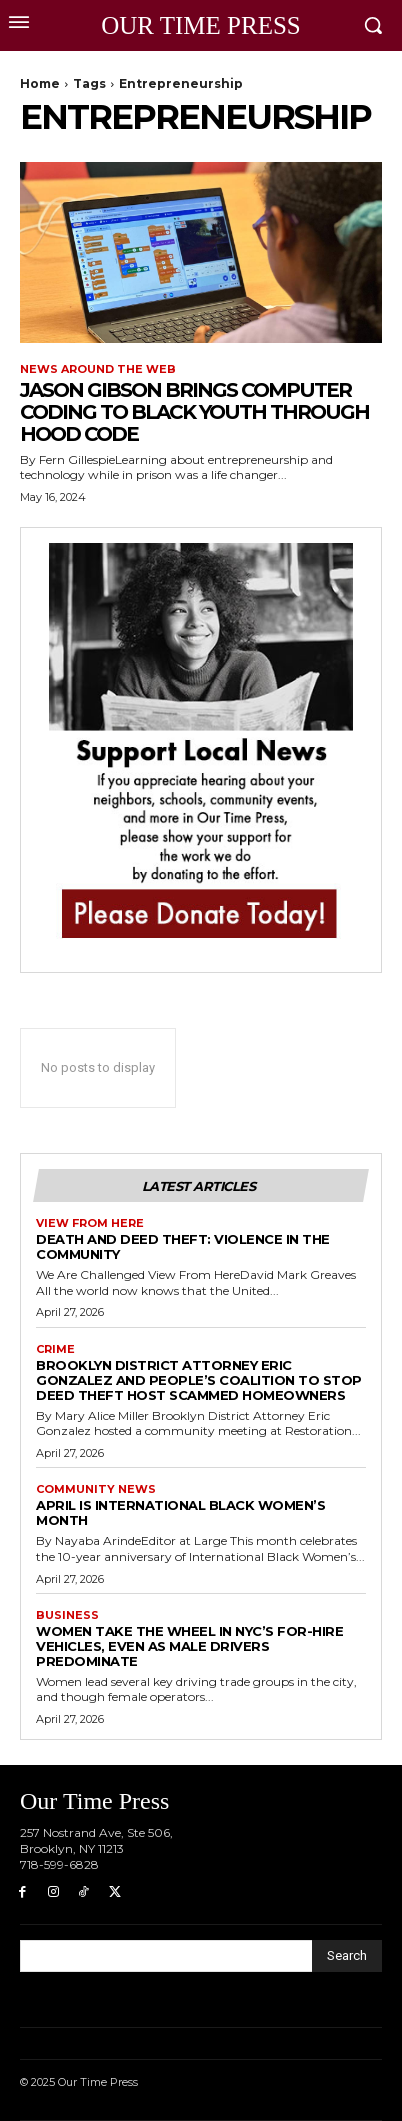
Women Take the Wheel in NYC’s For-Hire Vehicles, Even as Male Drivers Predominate (189, 1646)
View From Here (90, 1223)
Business (67, 1615)
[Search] (347, 1956)
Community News (96, 1489)
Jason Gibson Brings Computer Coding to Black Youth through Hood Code (194, 412)
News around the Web (98, 369)
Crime (55, 1349)
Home (40, 83)
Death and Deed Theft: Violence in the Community (183, 1246)
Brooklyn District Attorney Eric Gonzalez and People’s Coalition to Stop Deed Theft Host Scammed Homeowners (199, 1380)
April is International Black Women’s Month (180, 1512)
